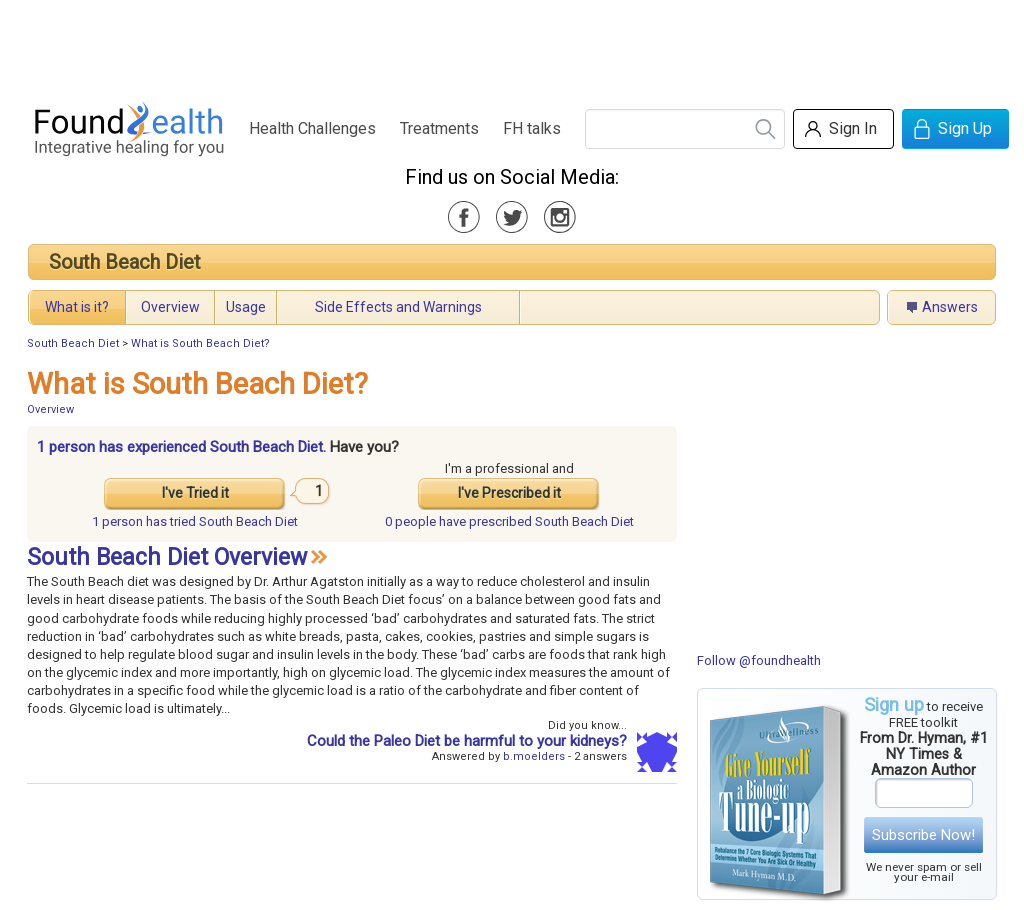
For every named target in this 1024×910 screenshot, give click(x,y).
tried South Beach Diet (195, 521)
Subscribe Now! (923, 835)
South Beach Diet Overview (167, 557)
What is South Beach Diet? (200, 343)
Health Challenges (312, 128)
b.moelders (534, 756)
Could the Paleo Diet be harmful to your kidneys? (467, 741)
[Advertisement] (511, 45)
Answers (950, 307)
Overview (170, 307)
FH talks (532, 128)
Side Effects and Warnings (398, 307)
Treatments (439, 128)
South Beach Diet (125, 262)
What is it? (77, 307)
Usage (246, 307)
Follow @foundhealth (759, 660)
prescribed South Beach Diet (509, 521)
